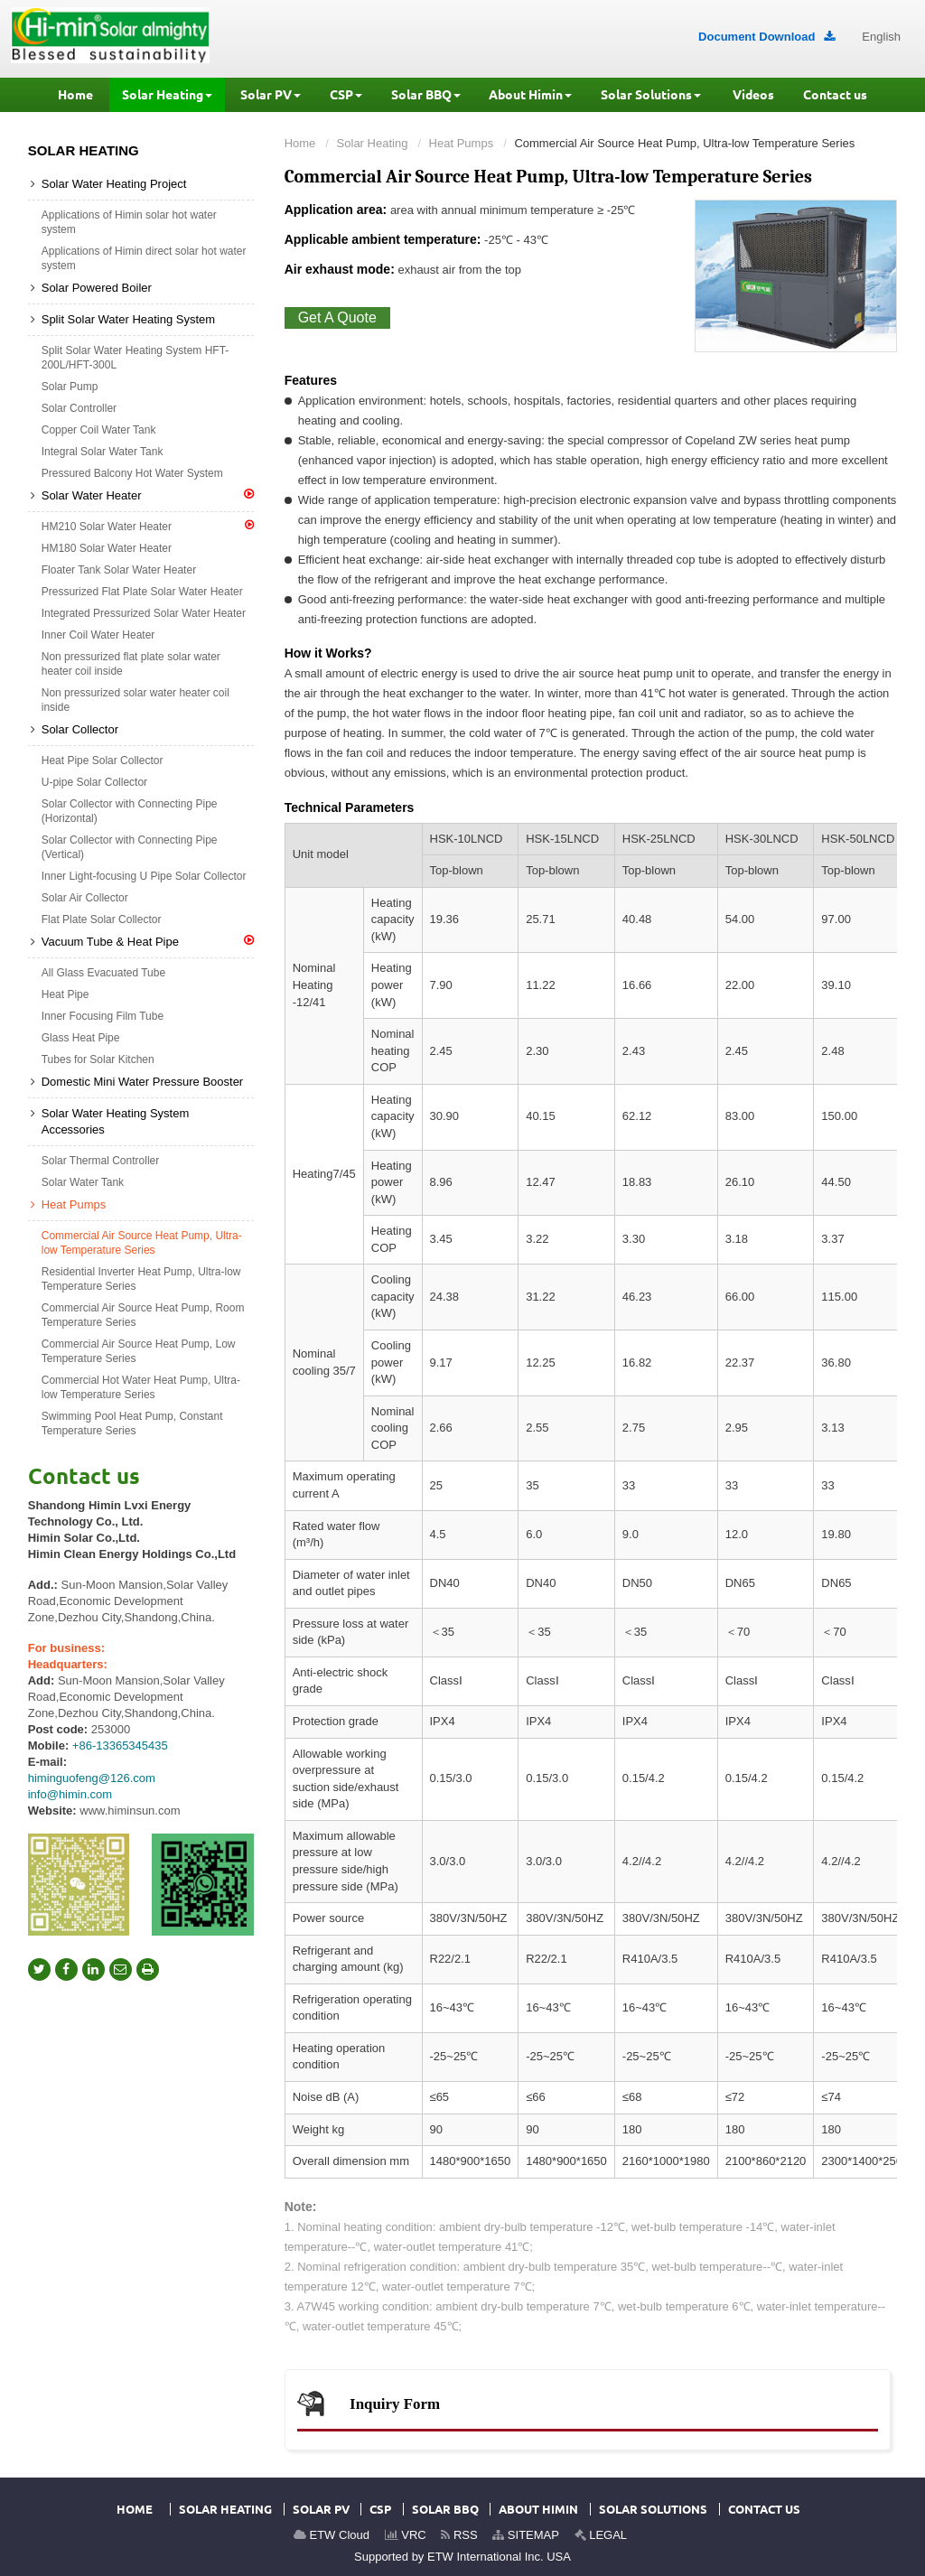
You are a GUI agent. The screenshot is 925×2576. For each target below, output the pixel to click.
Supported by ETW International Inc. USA (462, 2556)
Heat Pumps (461, 143)
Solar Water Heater (148, 495)
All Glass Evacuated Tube (103, 972)
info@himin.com (70, 1794)
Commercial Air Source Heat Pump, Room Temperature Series (143, 1315)
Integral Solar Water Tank (103, 451)
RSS (459, 2535)
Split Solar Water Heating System (128, 319)
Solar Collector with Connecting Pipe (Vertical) (130, 847)
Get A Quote (337, 317)
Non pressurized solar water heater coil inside (135, 700)
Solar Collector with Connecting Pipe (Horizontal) (130, 811)
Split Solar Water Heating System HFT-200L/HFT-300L (135, 357)
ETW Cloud (331, 2535)
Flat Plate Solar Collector (102, 919)
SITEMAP (525, 2535)
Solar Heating (372, 143)
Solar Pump (70, 386)
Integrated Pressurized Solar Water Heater (144, 613)
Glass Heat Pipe (81, 1037)
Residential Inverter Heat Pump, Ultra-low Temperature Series (141, 1279)
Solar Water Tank (83, 1182)
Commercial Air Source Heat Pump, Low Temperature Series (139, 1351)
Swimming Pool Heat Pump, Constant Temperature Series (132, 1423)
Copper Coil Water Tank (99, 430)
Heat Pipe (65, 994)
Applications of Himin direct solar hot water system (144, 258)
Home (300, 143)
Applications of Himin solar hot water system (129, 222)
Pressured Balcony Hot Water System (132, 473)
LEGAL (601, 2535)
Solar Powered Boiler (97, 287)
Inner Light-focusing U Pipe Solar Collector (144, 876)
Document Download (766, 36)
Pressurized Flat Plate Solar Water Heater (142, 591)
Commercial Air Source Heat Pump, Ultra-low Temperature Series (142, 1242)
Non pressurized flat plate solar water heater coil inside (131, 663)
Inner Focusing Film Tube (103, 1016)
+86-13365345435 (120, 1745)
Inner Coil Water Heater (98, 635)
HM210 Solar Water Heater (148, 526)
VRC (405, 2535)
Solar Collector (80, 729)
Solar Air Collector (85, 897)
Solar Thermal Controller (101, 1160)
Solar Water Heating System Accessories (116, 1121)
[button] (167, 95)
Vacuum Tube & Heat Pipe (148, 941)
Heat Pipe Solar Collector (103, 760)
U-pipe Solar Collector (94, 782)
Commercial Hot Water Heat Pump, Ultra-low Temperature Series (141, 1387)
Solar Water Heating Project (114, 184)
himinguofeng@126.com (91, 1778)
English (881, 36)
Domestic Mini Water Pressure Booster (142, 1081)
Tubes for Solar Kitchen (98, 1059)
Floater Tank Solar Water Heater (119, 570)
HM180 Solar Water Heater (107, 548)
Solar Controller (79, 408)
